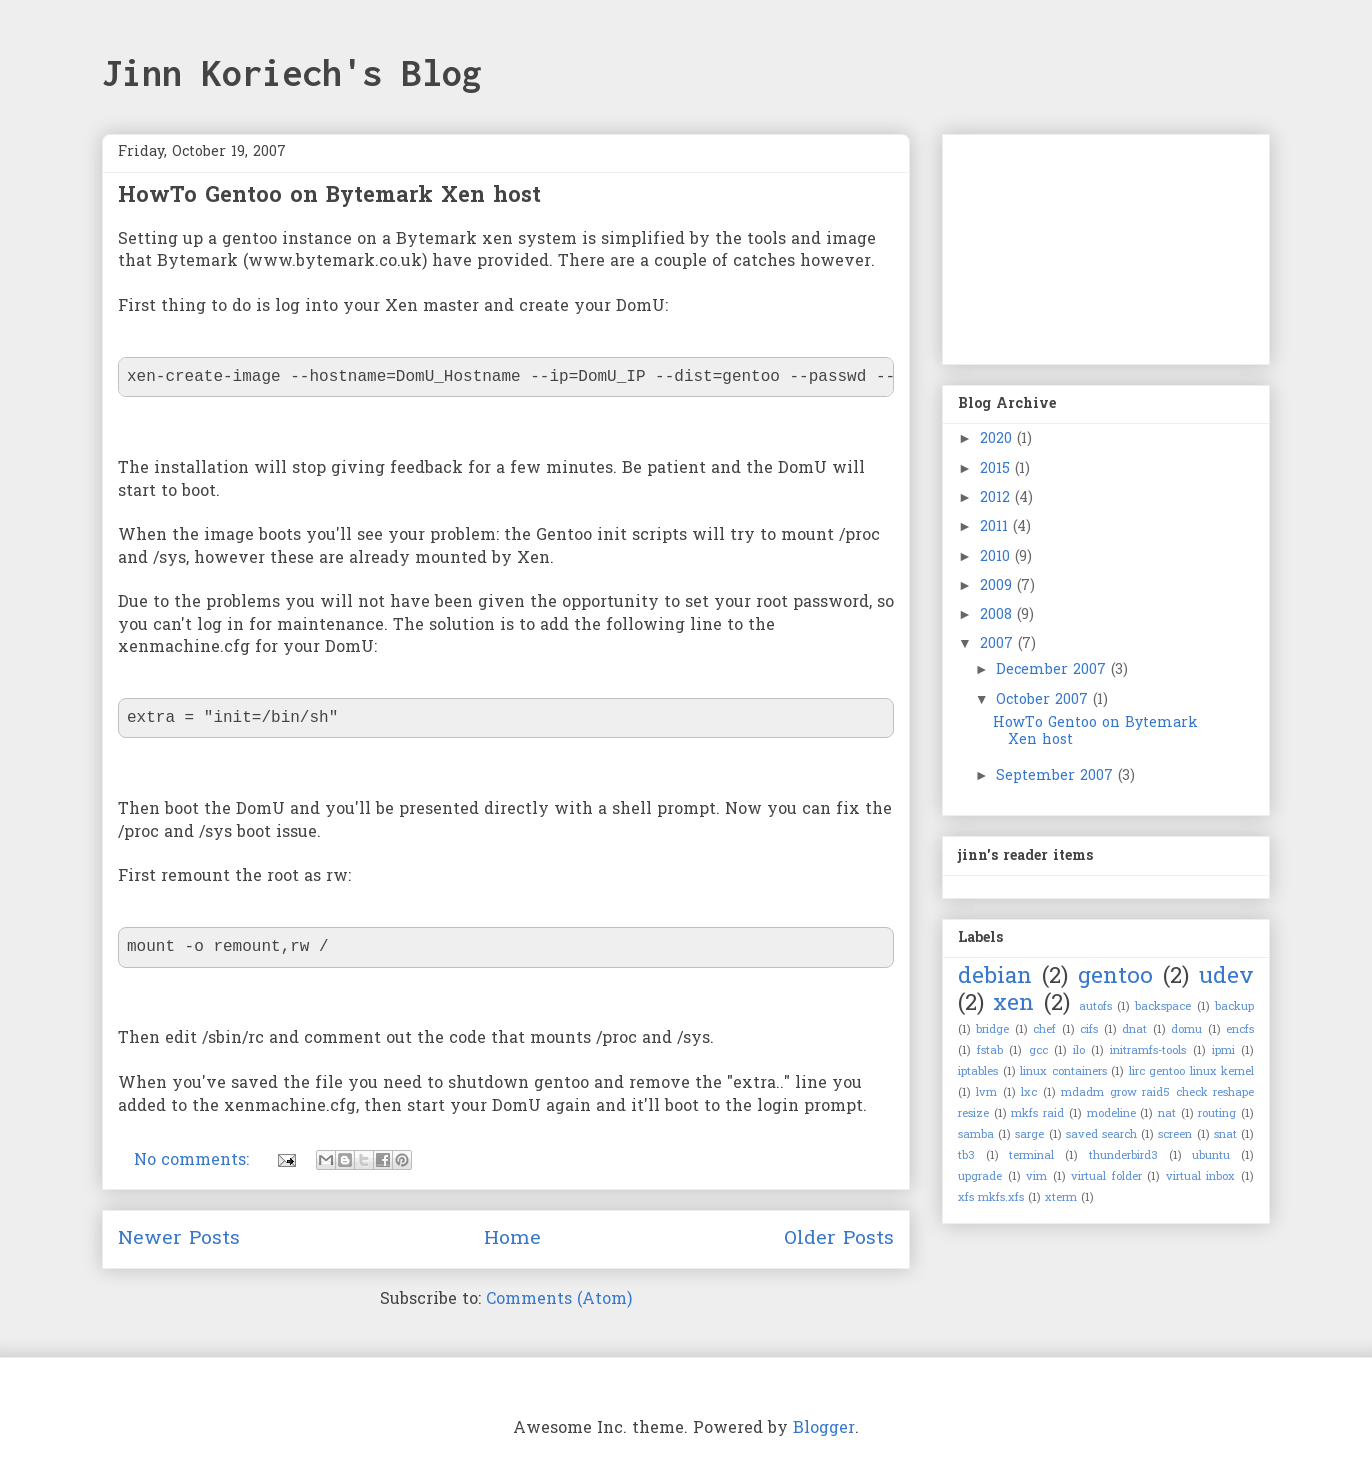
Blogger (824, 1429)
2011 (996, 527)
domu (1186, 1030)
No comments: (194, 1161)
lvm (986, 1093)
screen (1175, 1135)
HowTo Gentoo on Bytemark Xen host (329, 197)
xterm (1061, 1198)
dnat (1134, 1030)
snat (1225, 1135)
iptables (978, 1072)
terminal (1031, 1156)
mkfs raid (1037, 1114)
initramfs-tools (1148, 1051)
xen (1013, 1004)
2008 (998, 615)
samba (976, 1135)
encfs (1240, 1030)
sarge (1029, 1135)
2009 (998, 586)
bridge (992, 1030)
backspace (1163, 1007)
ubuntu (1211, 1156)
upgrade (980, 1177)
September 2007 (1057, 776)
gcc (1038, 1051)
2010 (997, 557)
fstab (990, 1051)
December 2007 (1053, 670)
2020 (998, 439)
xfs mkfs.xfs (991, 1198)
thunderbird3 (1123, 1156)
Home (512, 1239)
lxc (1029, 1093)
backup (1234, 1007)
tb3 (966, 1156)
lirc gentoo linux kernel (1192, 1072)
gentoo (1115, 977)
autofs (1095, 1007)
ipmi (1223, 1051)
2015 (997, 469)
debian (995, 977)
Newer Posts (179, 1239)
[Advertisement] (1058, 242)
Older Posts (839, 1239)
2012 (997, 498)
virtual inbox (1201, 1177)
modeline (1111, 1114)
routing (1217, 1114)
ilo (1079, 1051)
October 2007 (1044, 700)
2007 (999, 644)
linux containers (1063, 1072)
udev (1226, 977)
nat (1167, 1114)
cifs (1089, 1030)
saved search (1101, 1135)
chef (1044, 1030)
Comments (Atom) (559, 1300)
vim (1036, 1177)
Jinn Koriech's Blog (292, 73)
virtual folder (1106, 1177)
